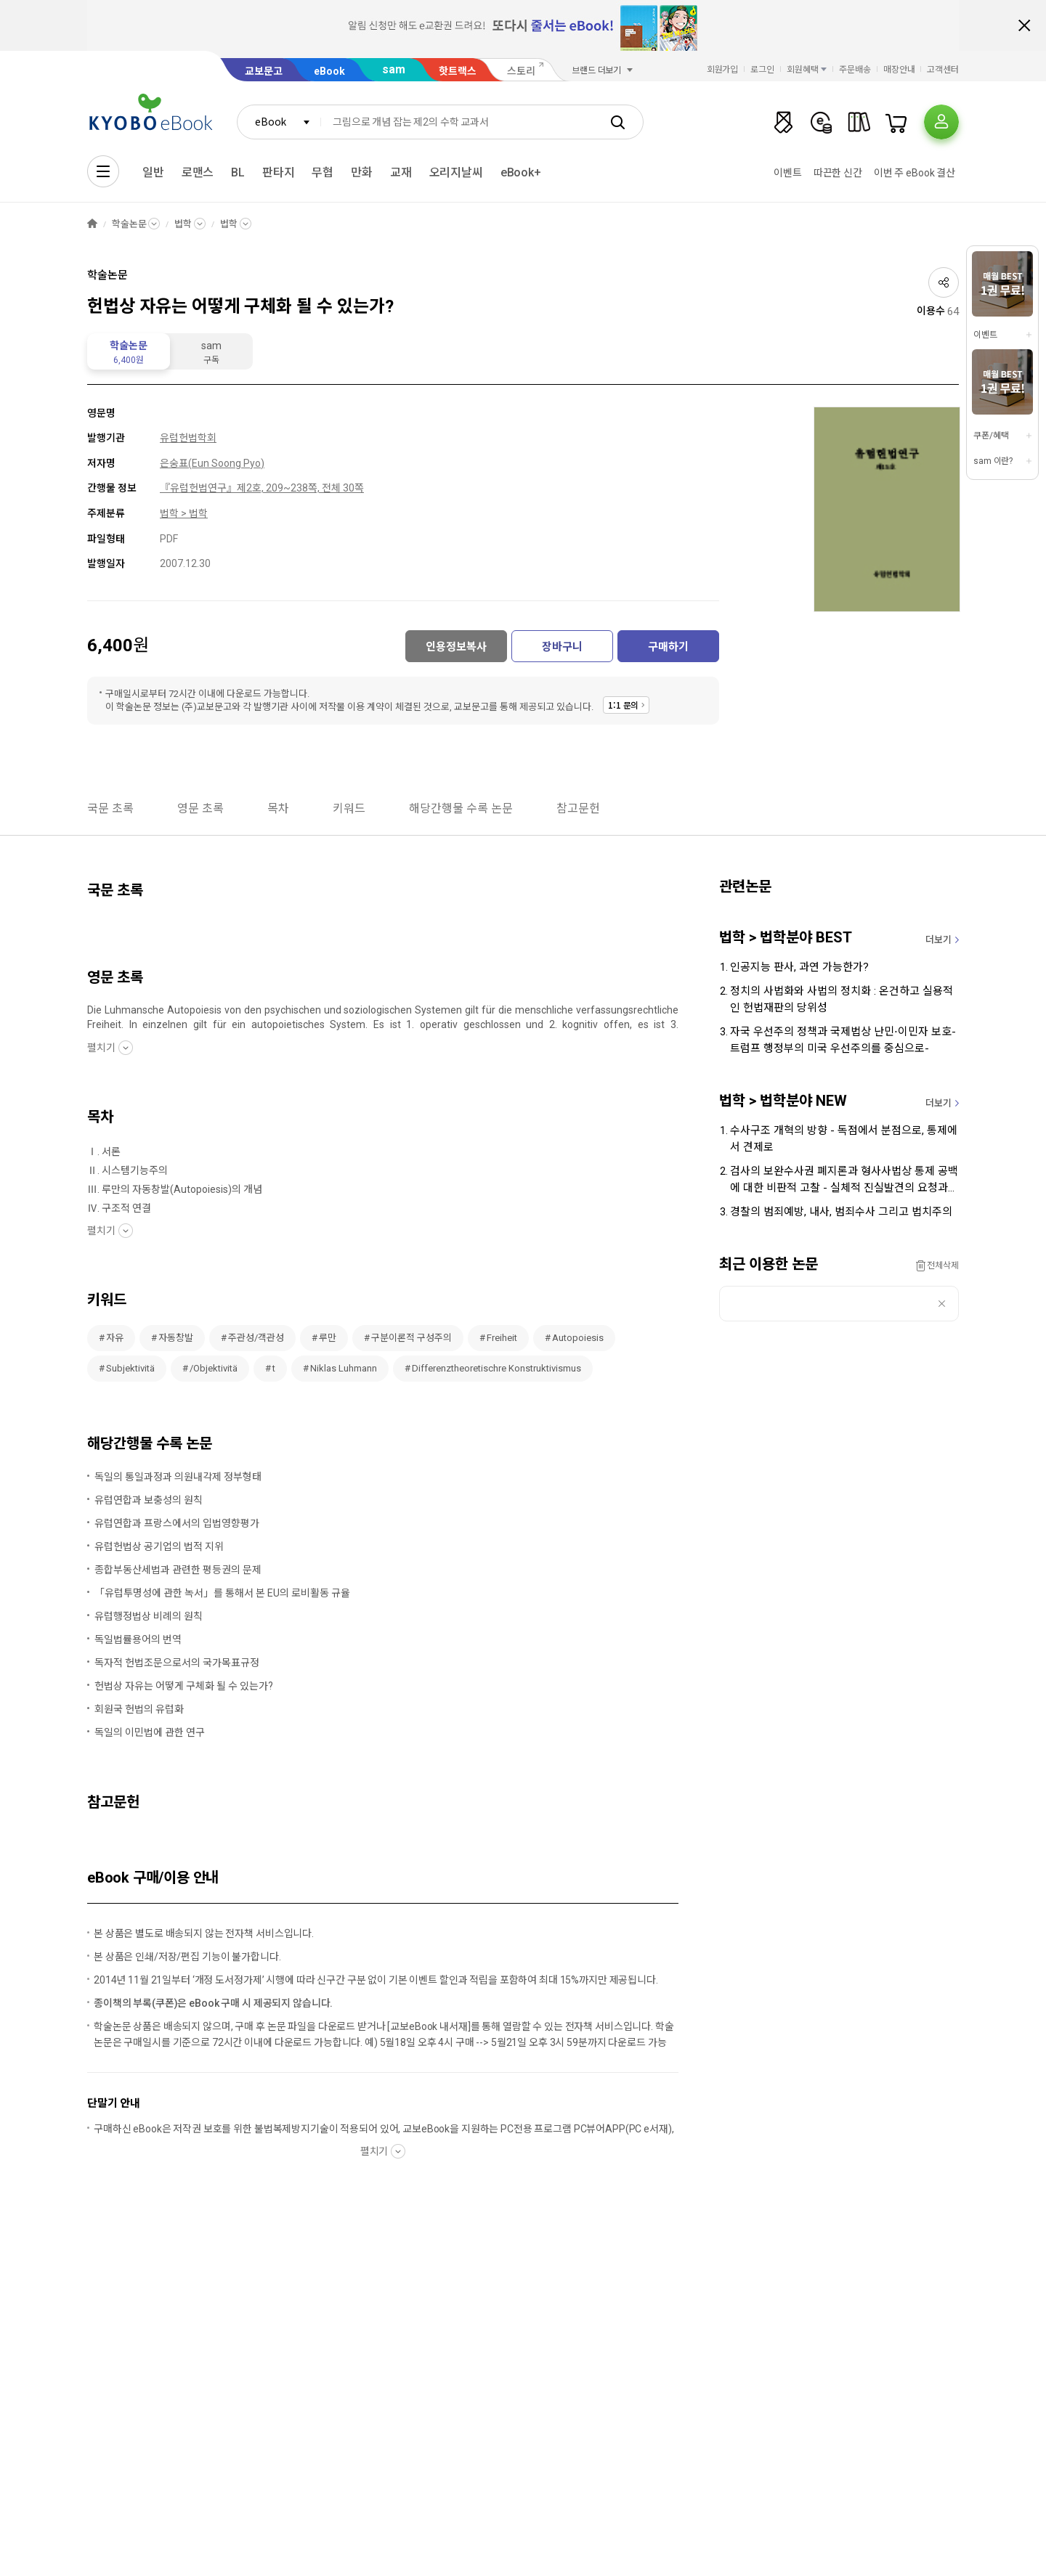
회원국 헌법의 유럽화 (139, 1709)
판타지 (278, 172)
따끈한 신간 (838, 173)
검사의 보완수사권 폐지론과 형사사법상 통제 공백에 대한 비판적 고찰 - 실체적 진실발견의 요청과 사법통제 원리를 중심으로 (844, 1181)
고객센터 (943, 70)
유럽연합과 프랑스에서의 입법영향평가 (176, 1523)
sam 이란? (993, 461)
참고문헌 (578, 808)
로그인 (762, 70)
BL (238, 172)
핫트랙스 (458, 71)
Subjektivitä (130, 1368)
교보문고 (264, 71)
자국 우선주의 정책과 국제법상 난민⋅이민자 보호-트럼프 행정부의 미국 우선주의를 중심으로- (843, 1040)
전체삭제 (943, 1265)
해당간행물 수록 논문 (461, 808)
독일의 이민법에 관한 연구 (149, 1732)
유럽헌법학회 (188, 438)
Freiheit (502, 1337)
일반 (153, 172)
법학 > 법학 (184, 513)
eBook (329, 71)
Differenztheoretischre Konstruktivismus (496, 1368)
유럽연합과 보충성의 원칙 (148, 1500)
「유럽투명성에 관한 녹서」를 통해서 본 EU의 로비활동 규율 (222, 1593)
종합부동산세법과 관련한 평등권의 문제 (178, 1570)
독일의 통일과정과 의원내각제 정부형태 (178, 1477)
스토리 (521, 71)
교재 (401, 172)
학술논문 (129, 224)
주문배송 (855, 70)
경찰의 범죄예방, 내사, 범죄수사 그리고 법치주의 (841, 1211)
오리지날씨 (456, 172)
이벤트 (788, 173)
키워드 (349, 808)
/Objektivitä (214, 1368)
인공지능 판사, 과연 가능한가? (799, 967)
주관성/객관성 (256, 1337)
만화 (362, 172)
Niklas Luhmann (343, 1368)
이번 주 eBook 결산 (914, 173)
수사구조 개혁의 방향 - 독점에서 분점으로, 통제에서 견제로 (843, 1139)
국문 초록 (110, 808)
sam (393, 69)
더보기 (938, 940)
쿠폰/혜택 (990, 436)
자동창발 (175, 1337)
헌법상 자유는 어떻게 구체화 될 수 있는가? (183, 1686)
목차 (278, 808)
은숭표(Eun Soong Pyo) (212, 463)
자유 (114, 1337)
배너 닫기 (1024, 25)
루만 (327, 1337)
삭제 (941, 1303)
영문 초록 (200, 808)
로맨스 (198, 172)
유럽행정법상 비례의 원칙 (148, 1616)
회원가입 (723, 70)
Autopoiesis (578, 1337)
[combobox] (279, 122)
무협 (322, 172)
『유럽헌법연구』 (198, 488)
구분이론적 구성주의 (411, 1337)
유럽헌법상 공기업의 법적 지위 (159, 1546)
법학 (183, 224)
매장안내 (899, 70)
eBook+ (520, 172)
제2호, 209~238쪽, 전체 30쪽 (300, 488)
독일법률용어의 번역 (138, 1639)
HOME (92, 224)
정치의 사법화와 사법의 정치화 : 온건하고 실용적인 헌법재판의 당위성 (841, 999)
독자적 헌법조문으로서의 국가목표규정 (176, 1662)
